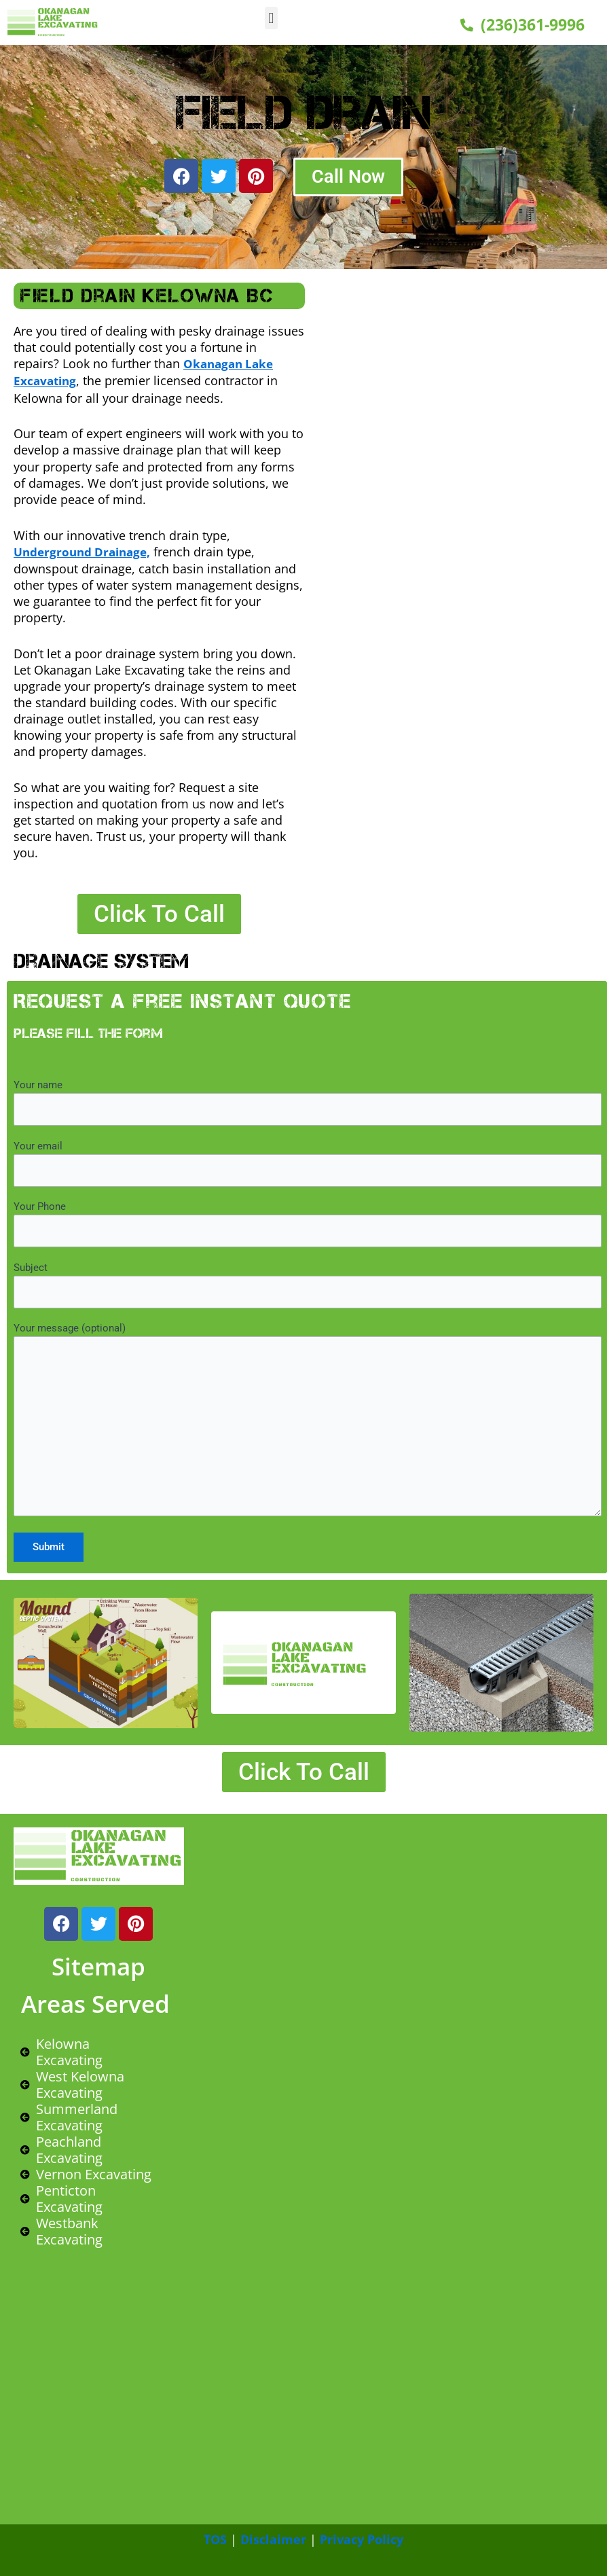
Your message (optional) (308, 1419)
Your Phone (308, 1221)
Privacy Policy (361, 2539)
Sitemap (98, 1966)
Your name (308, 1100)
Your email (308, 1161)
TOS (215, 2539)
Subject (308, 1282)
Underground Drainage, (86, 550)
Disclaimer (273, 2539)
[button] (271, 18)
